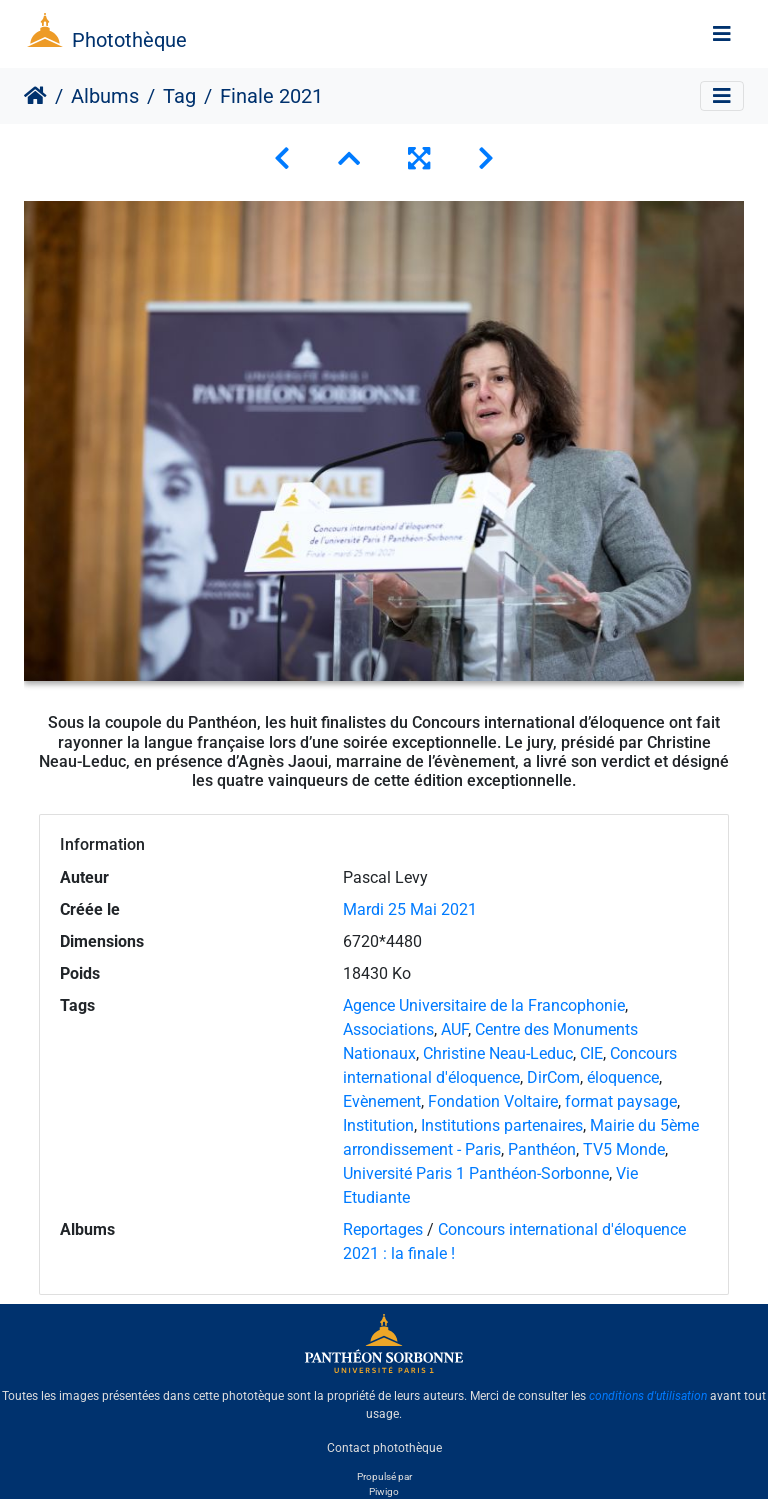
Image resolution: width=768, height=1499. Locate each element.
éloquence (623, 1077)
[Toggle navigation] (722, 34)
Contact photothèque (384, 1448)
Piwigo (384, 1491)
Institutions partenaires (502, 1125)
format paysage (621, 1101)
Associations (388, 1029)
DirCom (553, 1077)
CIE (591, 1053)
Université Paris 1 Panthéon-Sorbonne (476, 1173)
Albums (105, 96)
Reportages (383, 1229)
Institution (378, 1125)
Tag (179, 96)
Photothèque (129, 40)
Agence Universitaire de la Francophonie (484, 1005)
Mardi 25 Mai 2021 (410, 909)
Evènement (382, 1101)
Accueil (35, 96)
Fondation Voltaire (493, 1101)
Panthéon (542, 1149)
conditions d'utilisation (648, 1396)
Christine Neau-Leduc (498, 1053)
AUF (454, 1029)
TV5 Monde (624, 1149)
